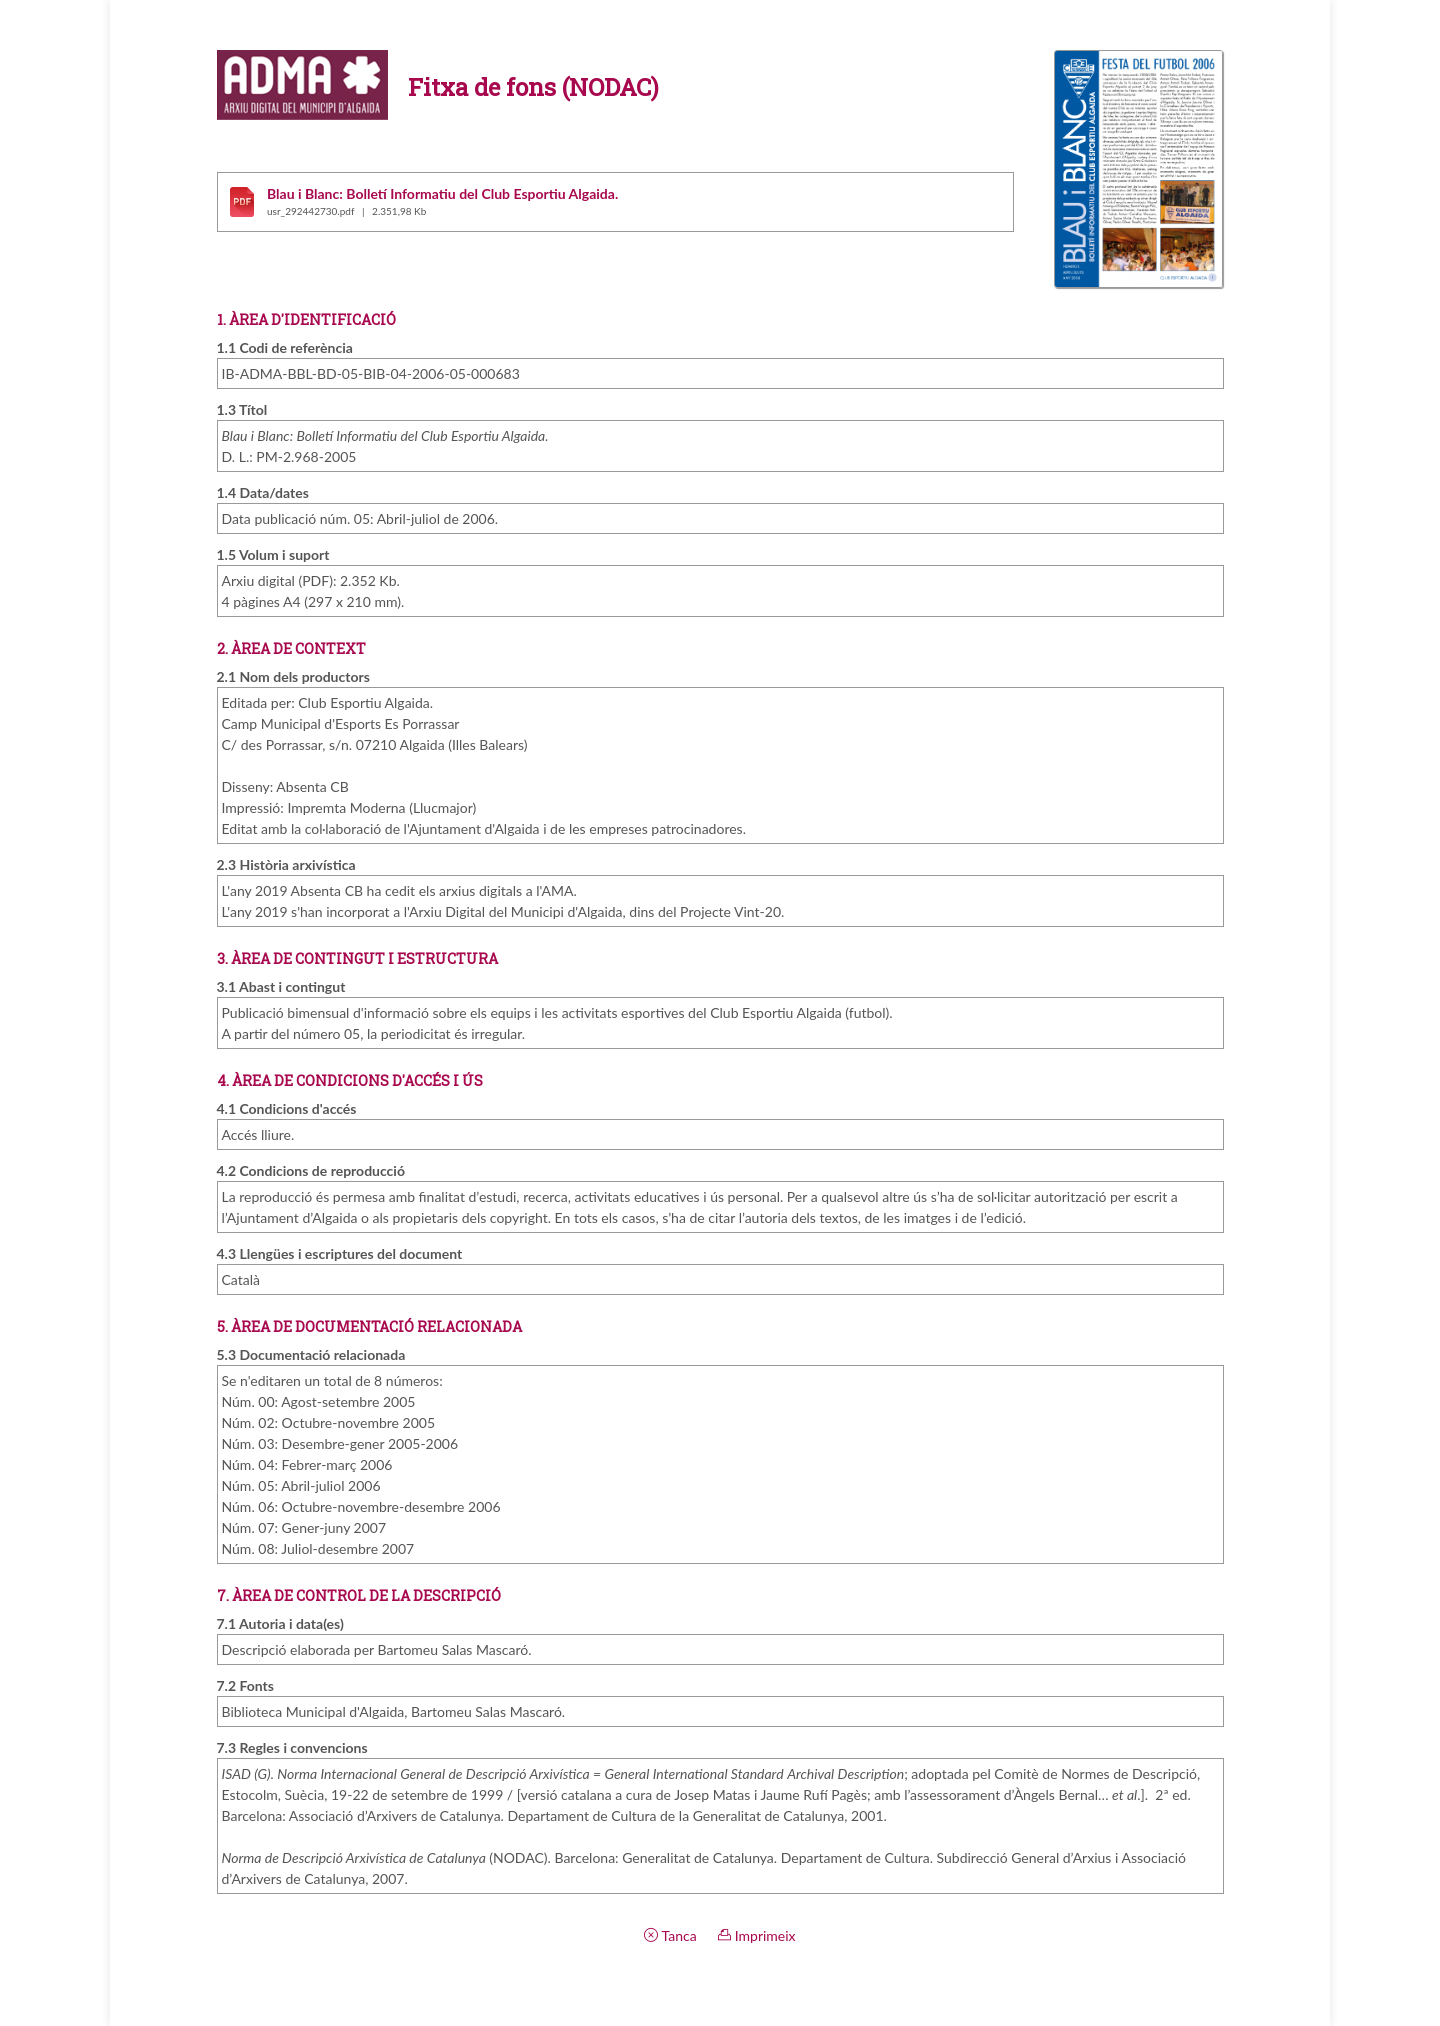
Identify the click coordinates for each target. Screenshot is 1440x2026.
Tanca (670, 1935)
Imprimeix (756, 1935)
